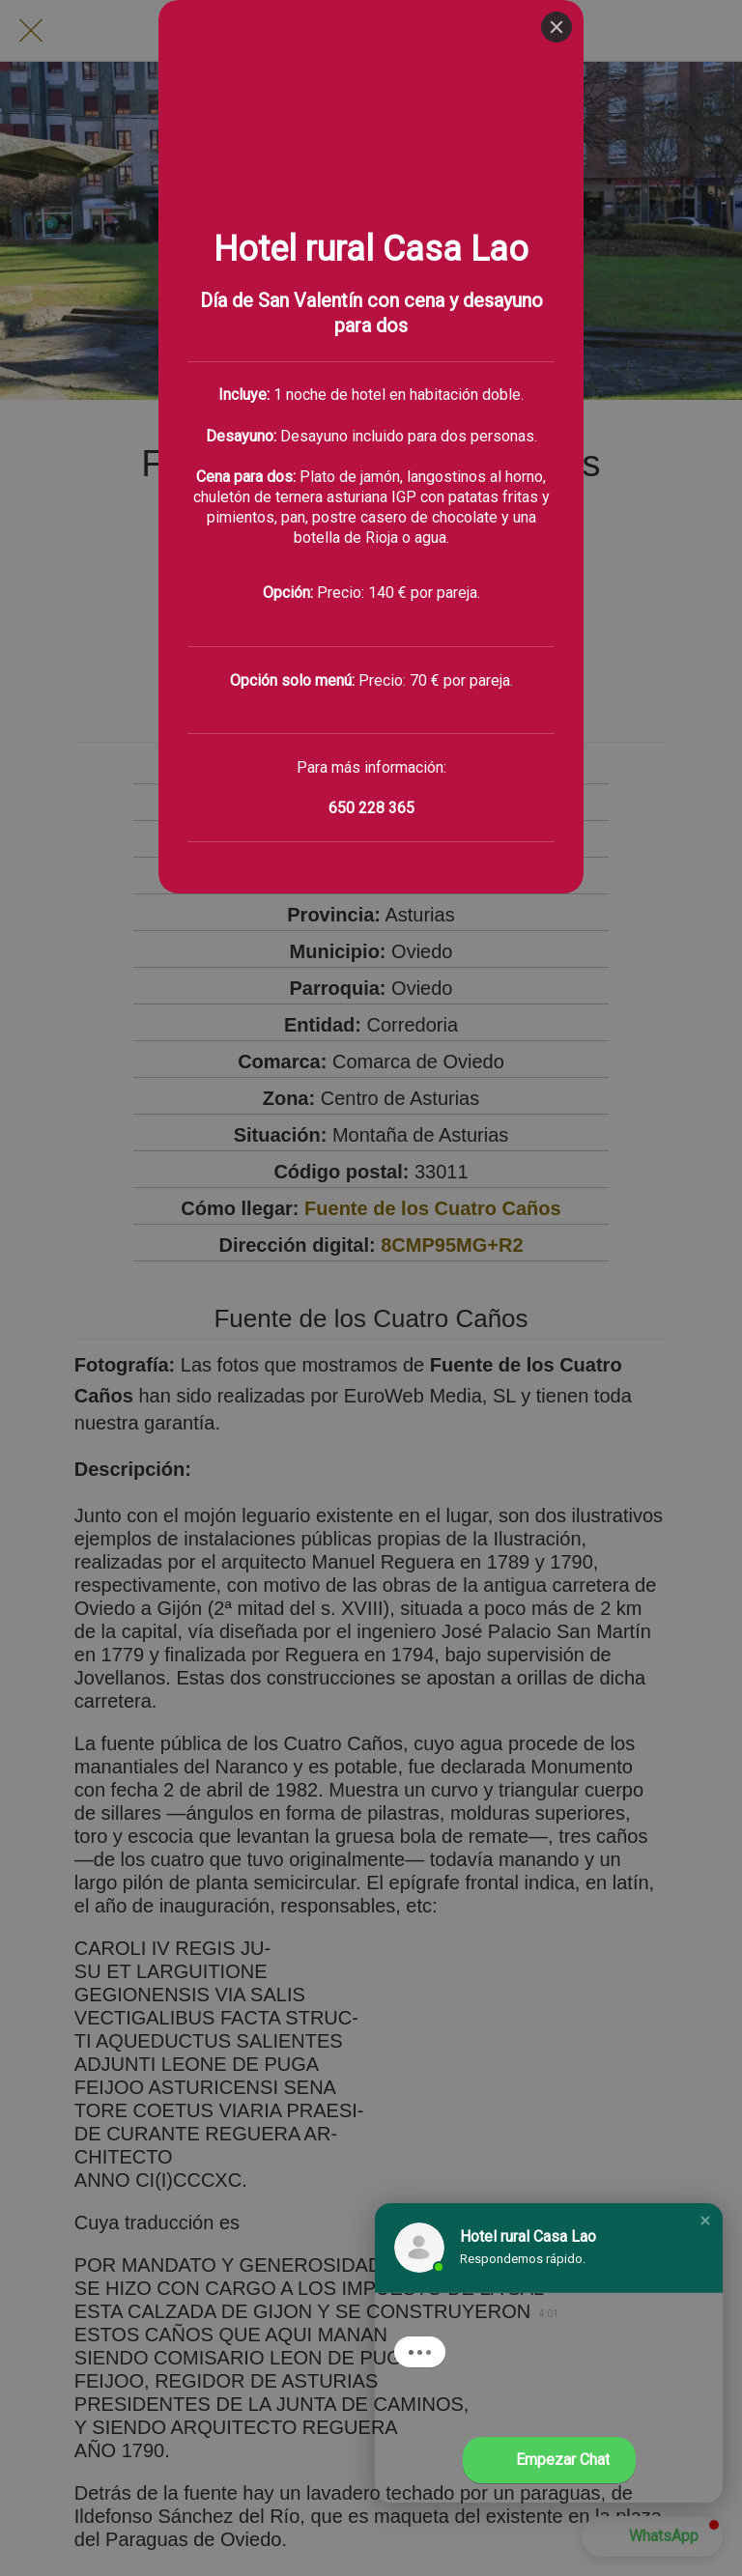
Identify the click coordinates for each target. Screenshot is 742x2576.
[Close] (556, 27)
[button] (705, 2220)
